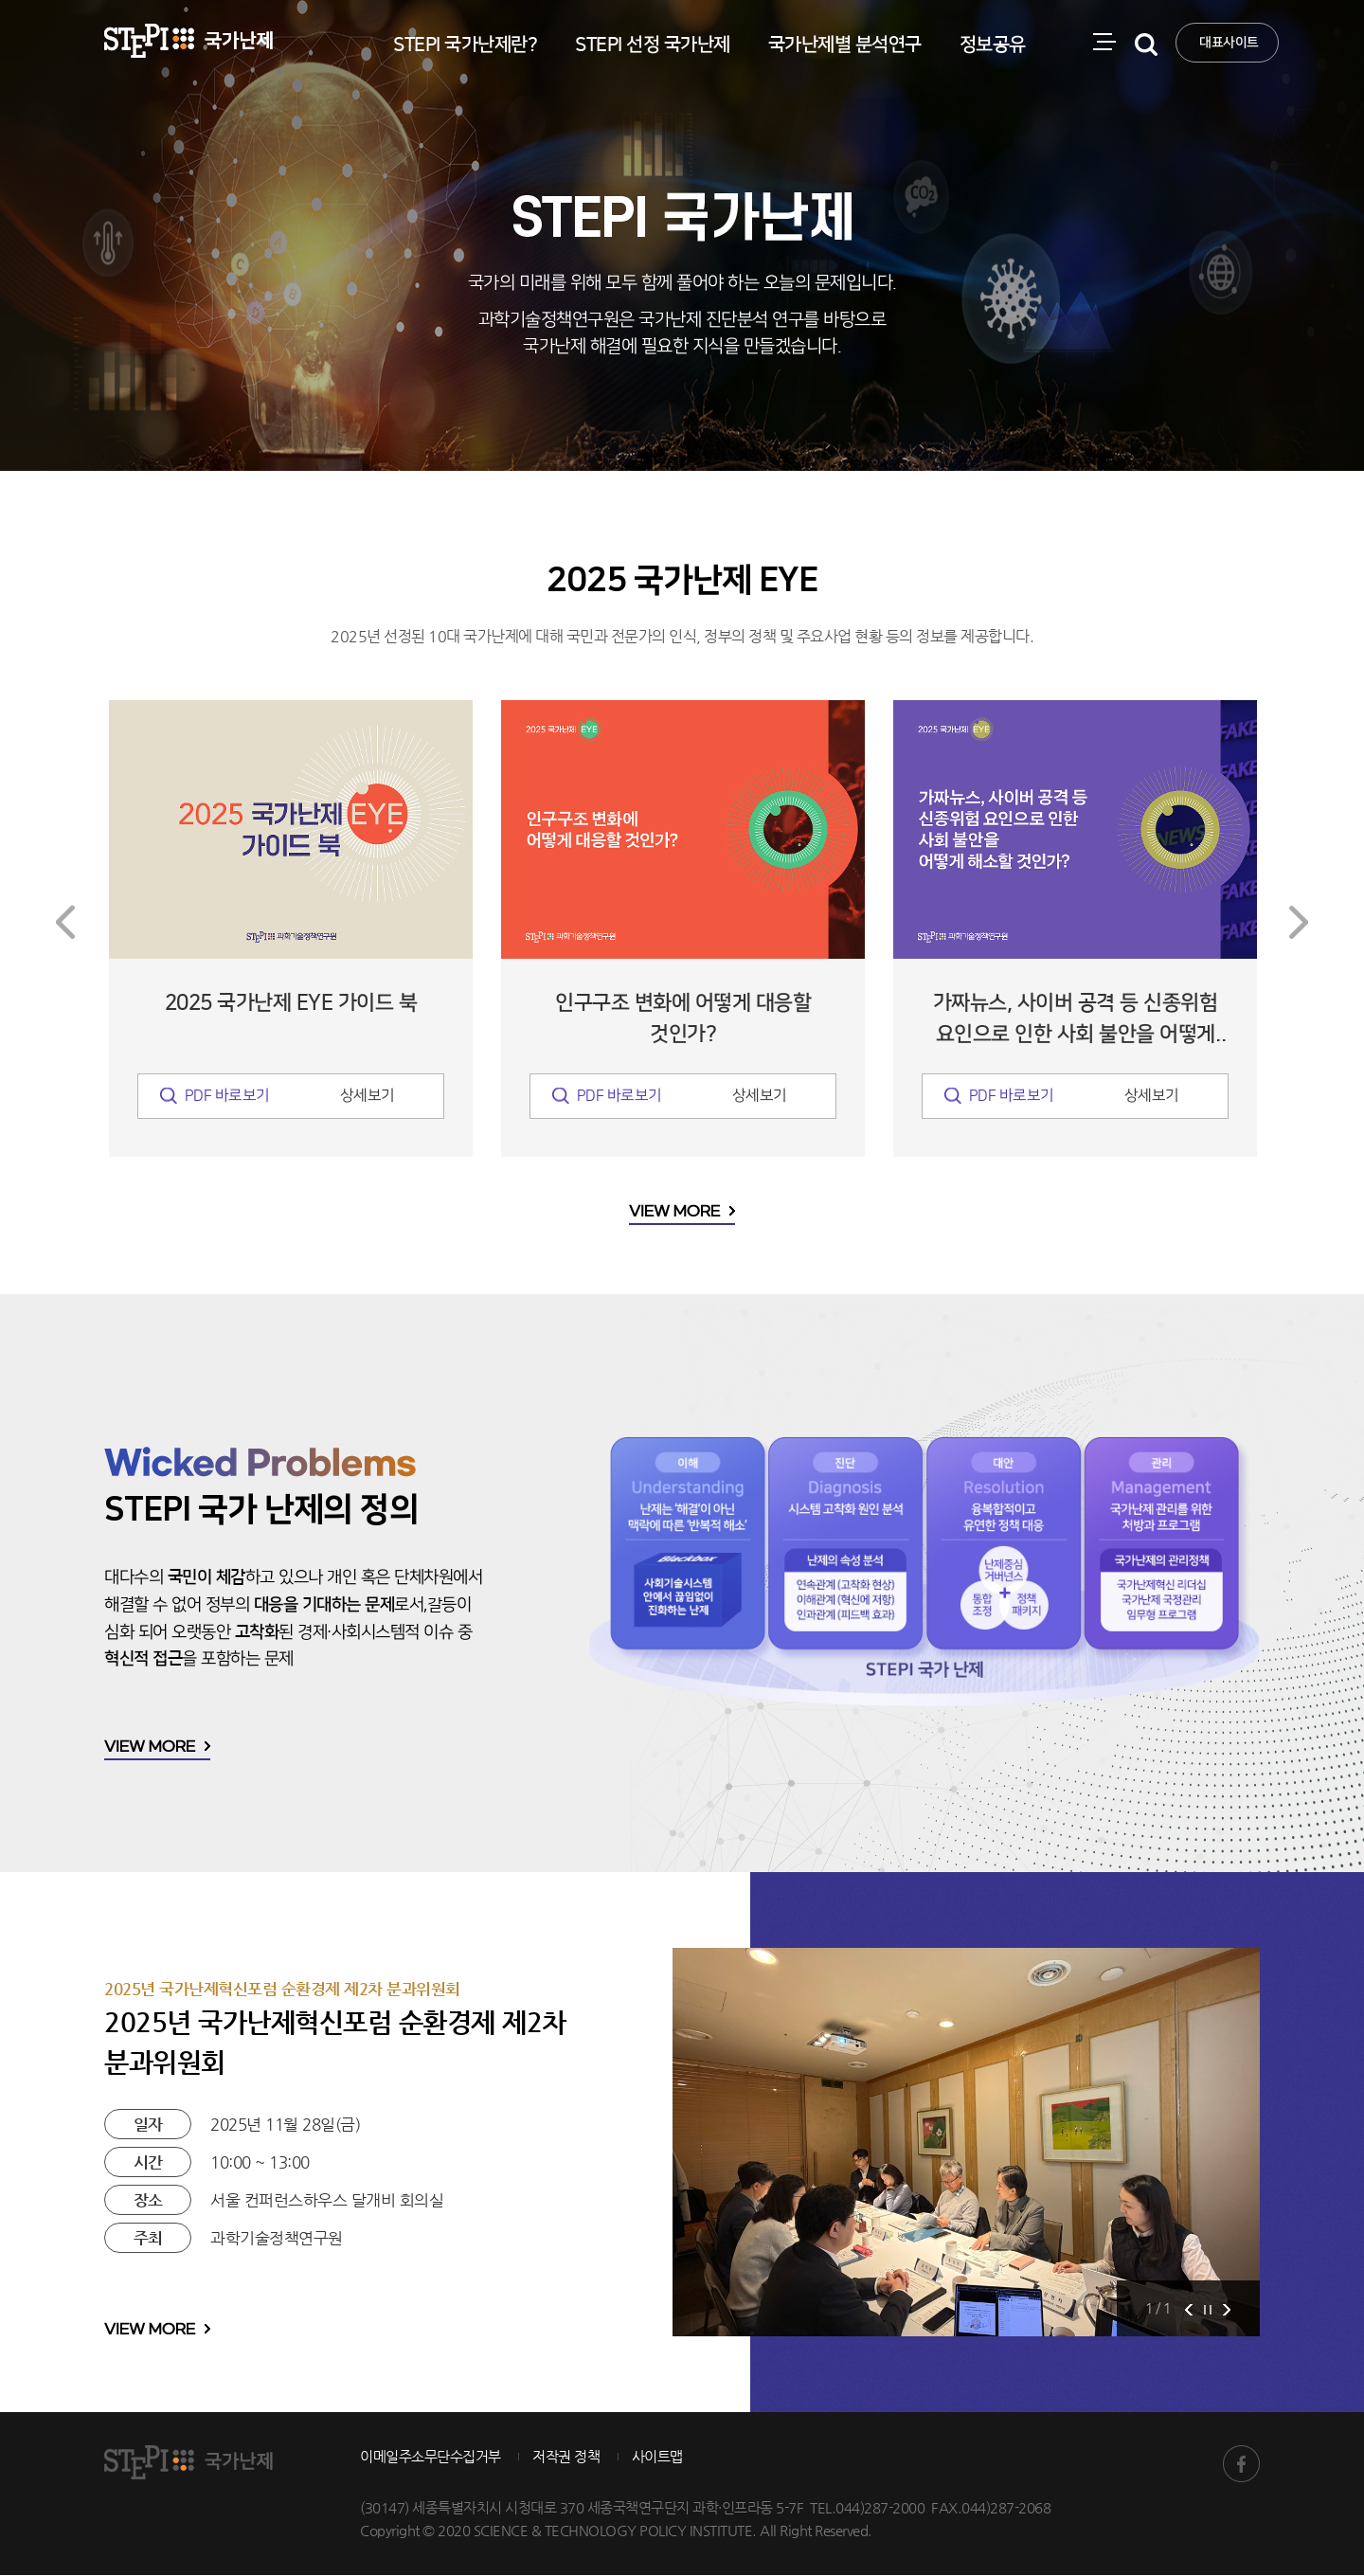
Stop (1207, 2309)
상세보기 (367, 1098)
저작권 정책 (566, 2457)
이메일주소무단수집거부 (430, 2457)
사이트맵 (657, 2457)
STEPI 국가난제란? (465, 44)
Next (1226, 2309)
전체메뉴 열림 (1112, 71)
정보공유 (993, 44)
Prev (1188, 2309)
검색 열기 (1154, 71)
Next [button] (1299, 924)
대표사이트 (1229, 42)
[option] (291, 930)
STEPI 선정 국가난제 (652, 44)
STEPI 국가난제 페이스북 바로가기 (1241, 2464)
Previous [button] (65, 924)
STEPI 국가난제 (188, 41)
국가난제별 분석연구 (845, 44)
